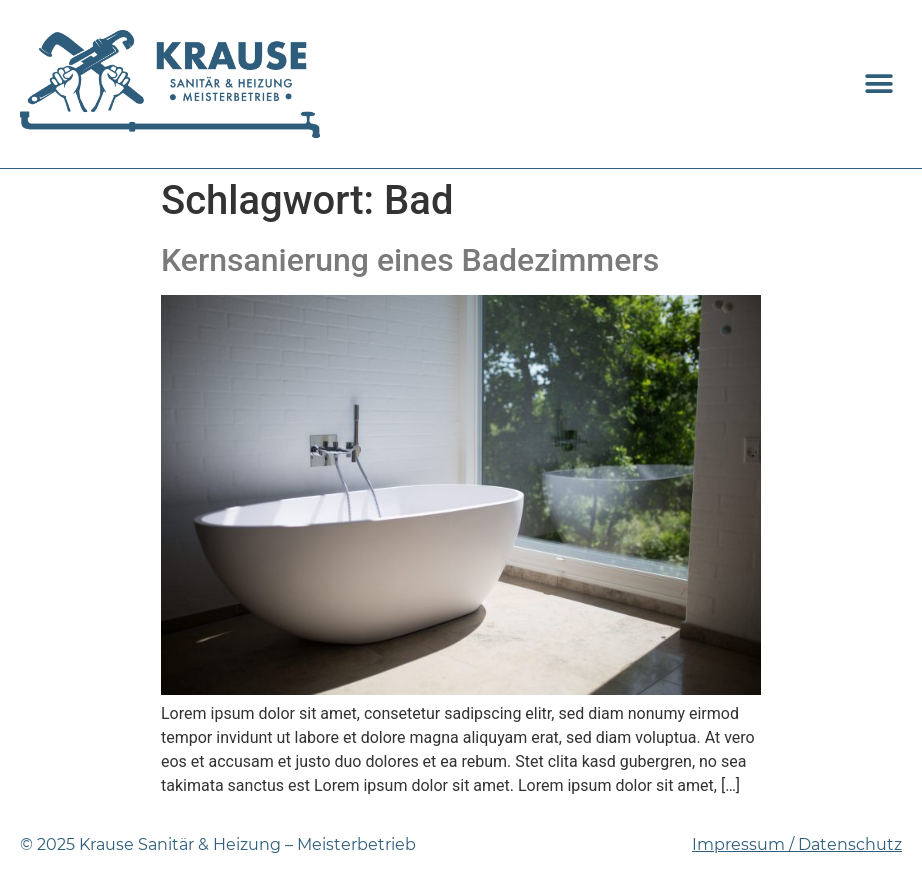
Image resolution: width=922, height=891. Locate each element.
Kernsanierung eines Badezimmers (410, 260)
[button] (879, 83)
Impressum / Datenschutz (797, 844)
